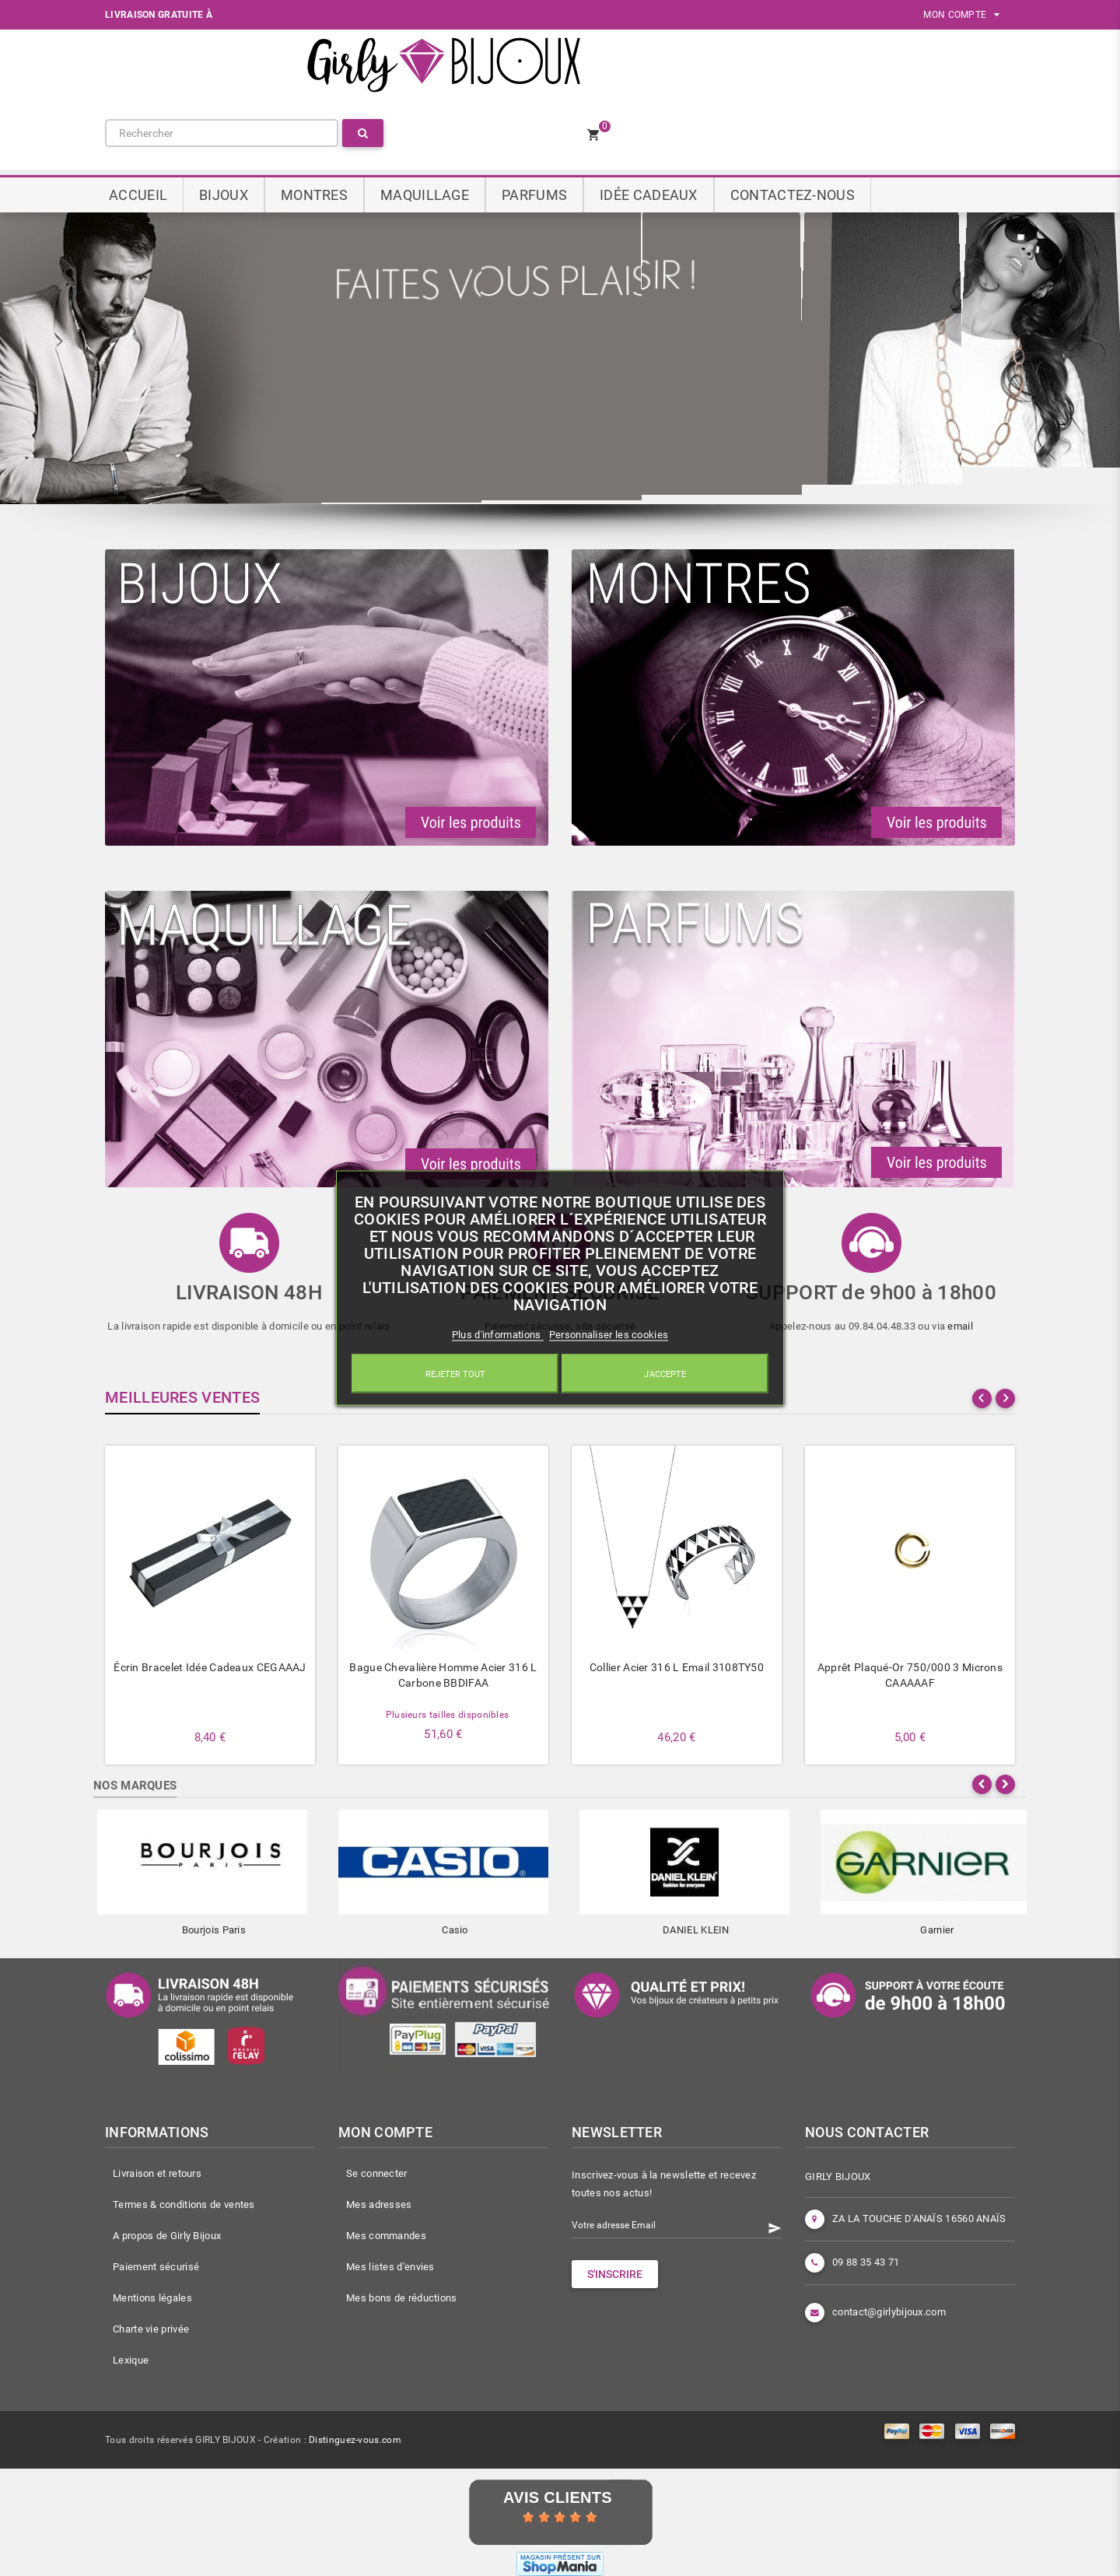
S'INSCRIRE (614, 2274)
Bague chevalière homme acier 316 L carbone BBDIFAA (443, 1675)
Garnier (937, 1930)
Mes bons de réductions (401, 2298)
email (960, 1326)
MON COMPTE (961, 14)
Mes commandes (386, 2235)
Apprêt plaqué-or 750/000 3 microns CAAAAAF (910, 1675)
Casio (455, 1930)
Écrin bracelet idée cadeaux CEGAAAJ (210, 1667)
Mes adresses (379, 2204)
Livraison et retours (157, 2173)
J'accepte (665, 1374)
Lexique (131, 2360)
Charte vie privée (151, 2329)
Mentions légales (152, 2298)
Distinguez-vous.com (355, 2439)
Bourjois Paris (214, 1930)
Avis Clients (557, 2497)
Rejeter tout (455, 1374)
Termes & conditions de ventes (184, 2204)
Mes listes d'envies (390, 2267)
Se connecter (377, 2173)
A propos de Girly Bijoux (167, 2235)
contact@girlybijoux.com (889, 2312)
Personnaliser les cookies (609, 1334)
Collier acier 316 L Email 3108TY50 (677, 1667)
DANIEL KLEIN (696, 1930)
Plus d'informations (498, 1334)
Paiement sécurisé (156, 2267)
